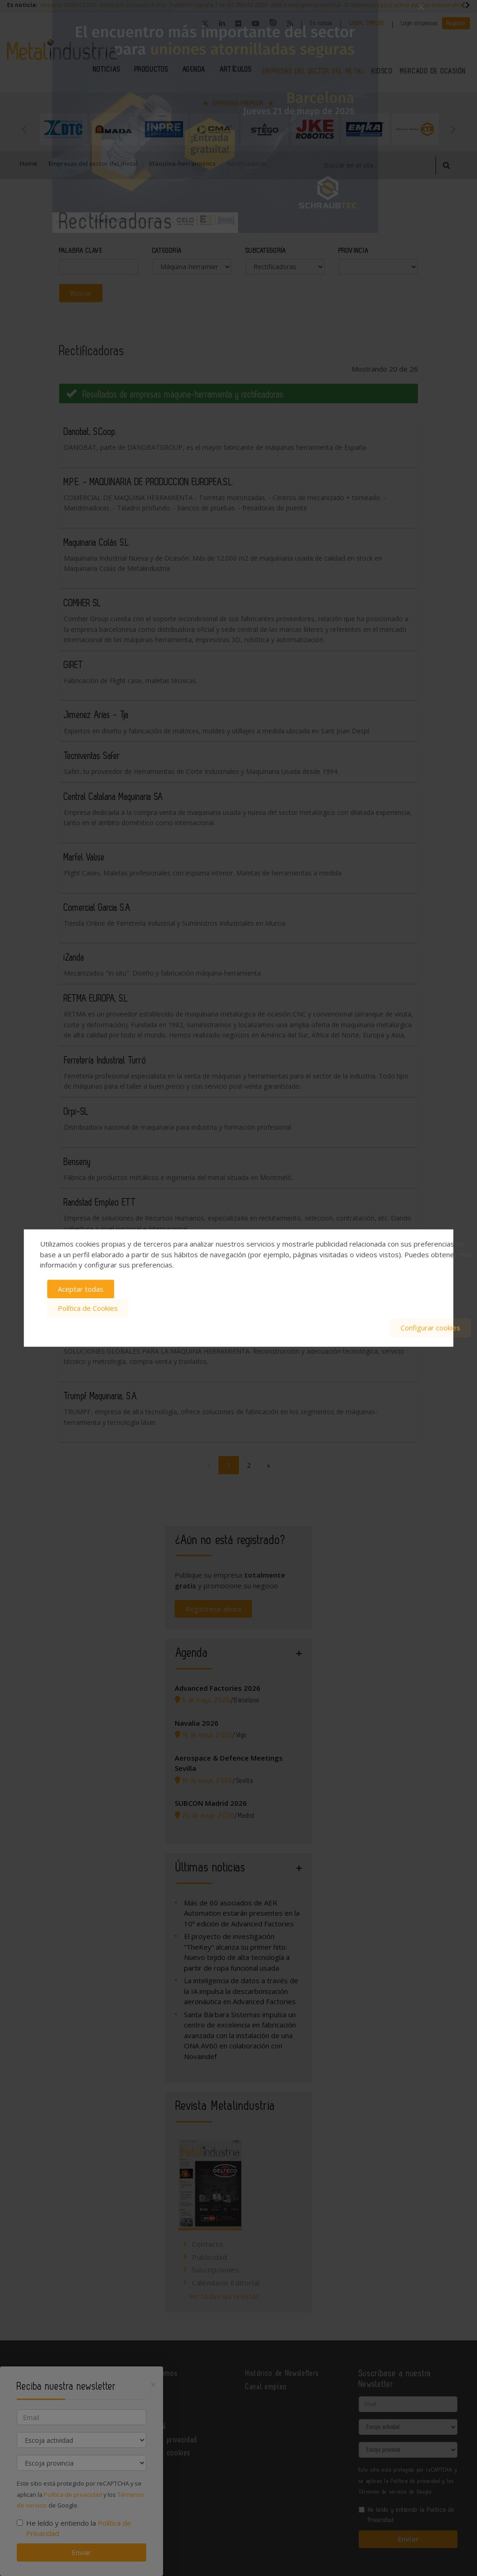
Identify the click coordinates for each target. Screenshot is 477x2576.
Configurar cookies (430, 1327)
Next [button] (452, 129)
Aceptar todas (80, 1289)
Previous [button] (24, 129)
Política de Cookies (88, 1308)
